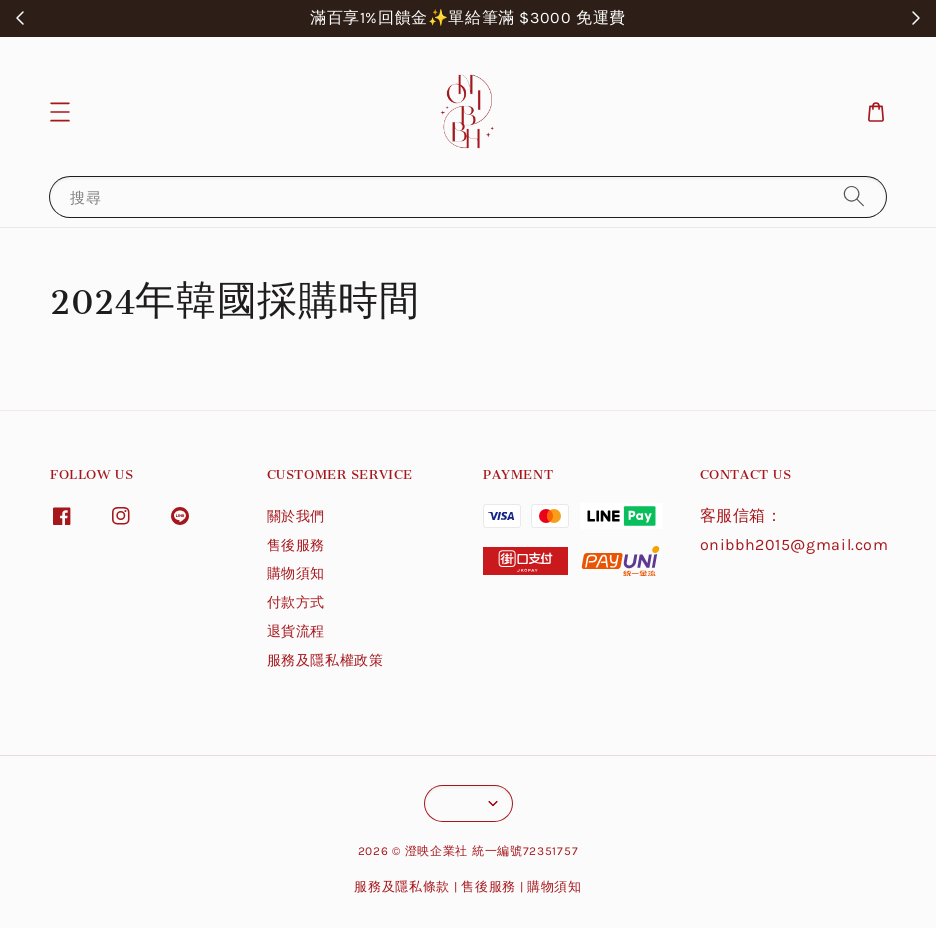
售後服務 (296, 545)
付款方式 (296, 602)
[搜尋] (854, 196)
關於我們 (296, 516)
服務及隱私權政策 (325, 660)
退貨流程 (296, 631)
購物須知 (296, 573)
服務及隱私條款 (402, 886)
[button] (60, 112)
